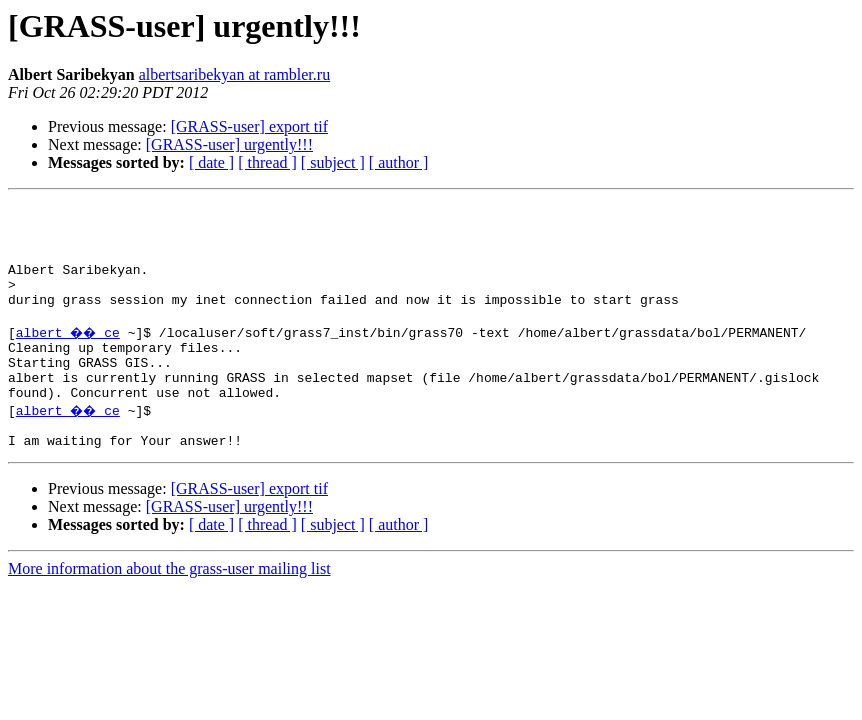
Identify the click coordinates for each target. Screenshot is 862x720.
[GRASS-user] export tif (249, 126)
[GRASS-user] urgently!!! (229, 144)
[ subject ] (333, 162)
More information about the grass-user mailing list (169, 610)
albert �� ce (70, 356)
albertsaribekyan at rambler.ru (234, 74)
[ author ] (399, 162)
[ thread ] (267, 162)
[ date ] (211, 162)
